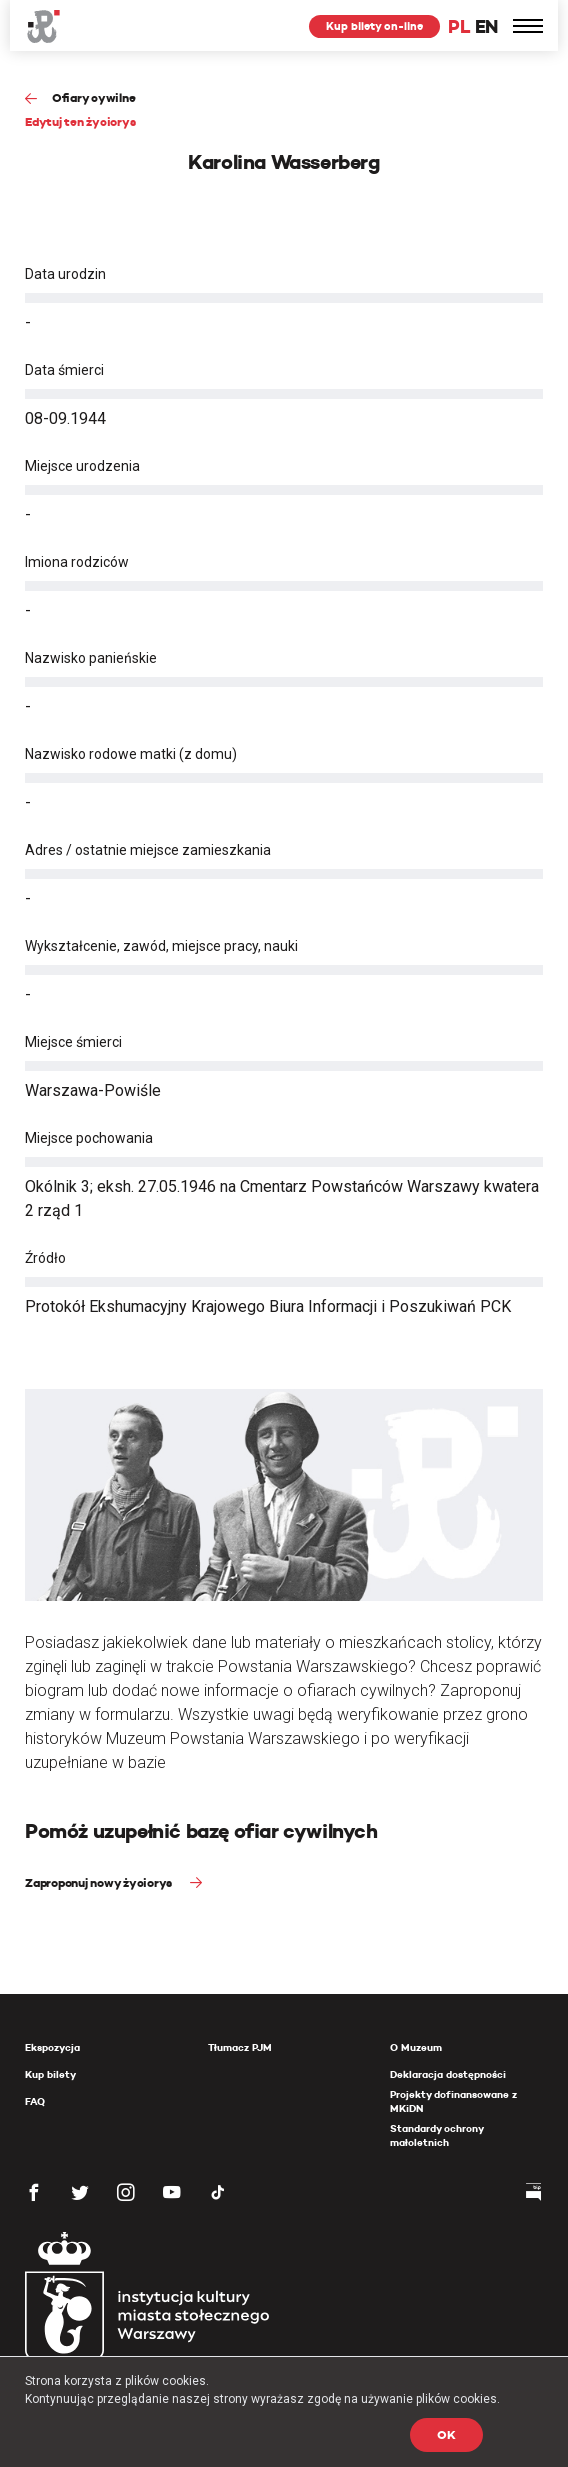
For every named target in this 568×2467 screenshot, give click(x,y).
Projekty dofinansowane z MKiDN (453, 2101)
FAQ (35, 2101)
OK (446, 2434)
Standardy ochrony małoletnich (436, 2135)
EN (486, 26)
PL (459, 26)
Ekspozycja (52, 2047)
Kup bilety (50, 2074)
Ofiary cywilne (94, 97)
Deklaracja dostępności (448, 2074)
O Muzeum (416, 2047)
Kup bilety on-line (374, 26)
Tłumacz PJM (240, 2047)
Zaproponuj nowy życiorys (100, 1882)
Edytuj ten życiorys (80, 121)
